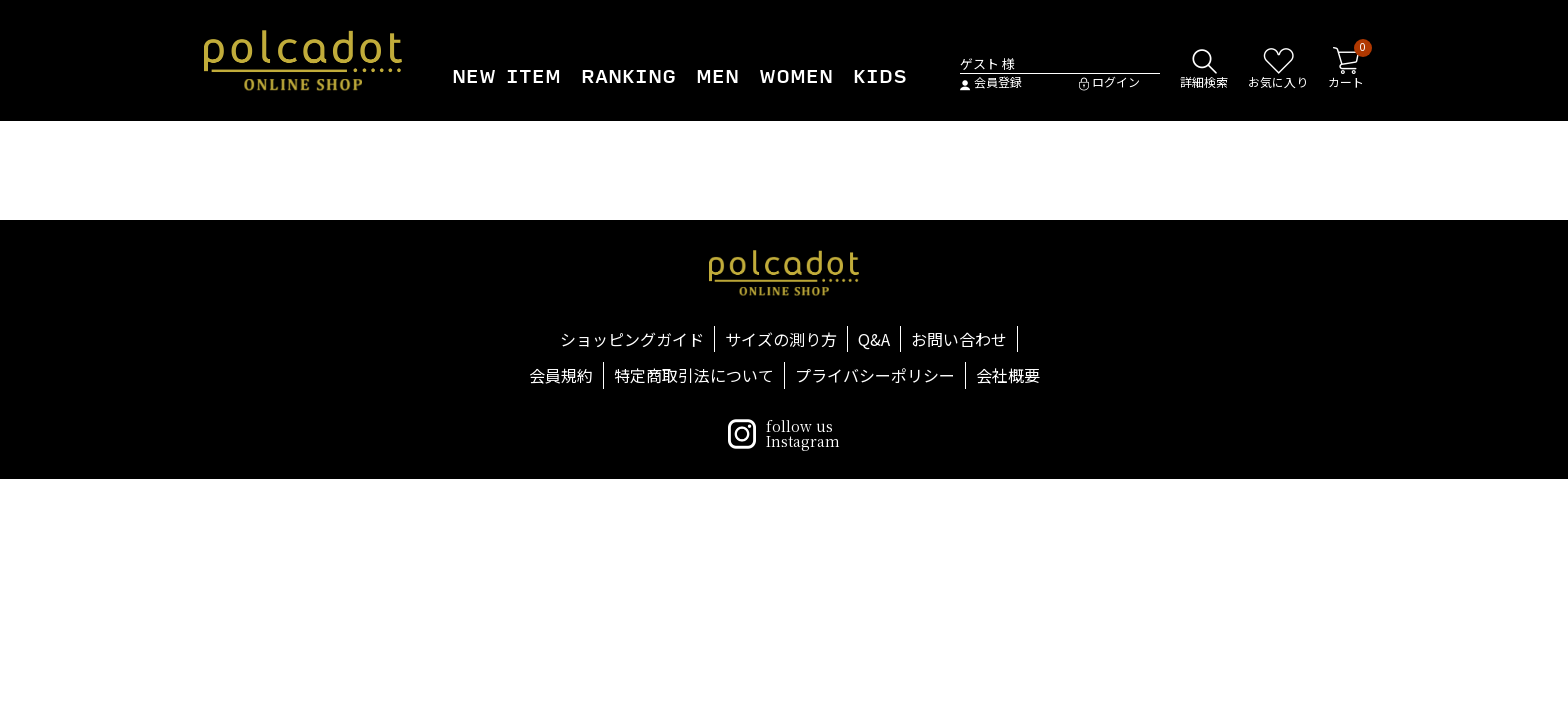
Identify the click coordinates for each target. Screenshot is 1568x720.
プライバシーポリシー (875, 375)
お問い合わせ (959, 339)
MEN (717, 77)
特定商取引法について (694, 375)
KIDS (880, 77)
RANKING (628, 77)
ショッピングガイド (632, 339)
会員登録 (991, 82)
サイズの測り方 (781, 339)
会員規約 (561, 375)
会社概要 (1008, 375)
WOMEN (796, 77)
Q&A (874, 339)
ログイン (1109, 82)
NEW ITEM (506, 77)
